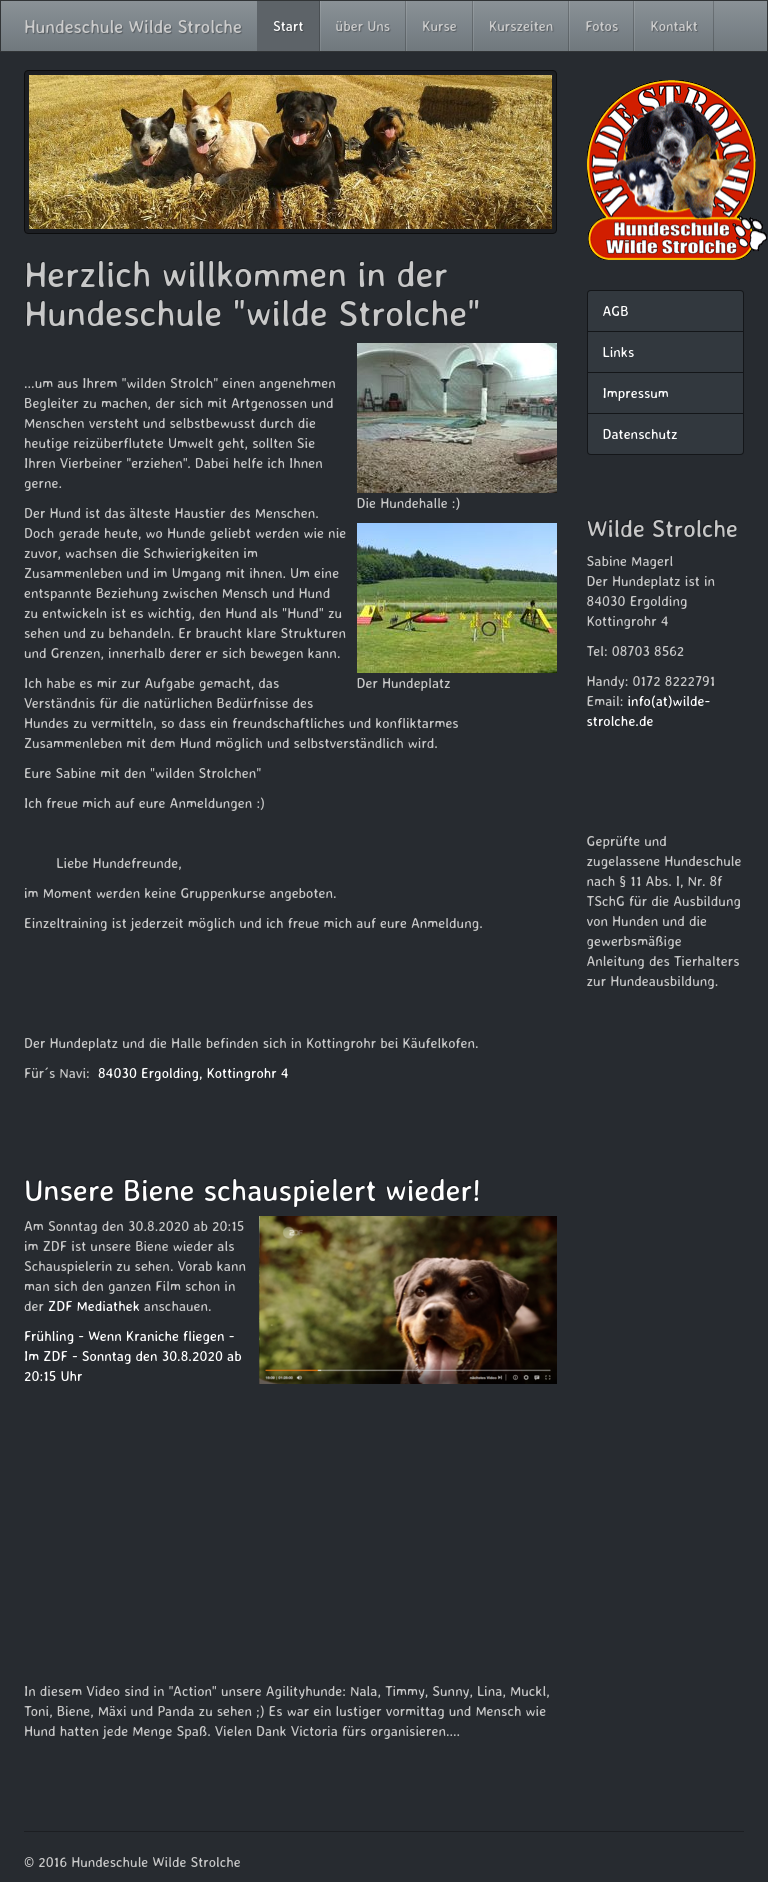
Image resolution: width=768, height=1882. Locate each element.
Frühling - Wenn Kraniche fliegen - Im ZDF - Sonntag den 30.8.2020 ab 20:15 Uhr (133, 1355)
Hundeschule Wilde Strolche (133, 26)
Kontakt (674, 25)
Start (288, 25)
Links (619, 351)
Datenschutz (640, 433)
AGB (616, 310)
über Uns (363, 25)
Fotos (601, 25)
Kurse (439, 25)
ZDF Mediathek (94, 1305)
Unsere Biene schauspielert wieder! (252, 1189)
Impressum (636, 392)
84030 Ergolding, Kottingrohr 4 (193, 1072)
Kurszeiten (521, 25)
